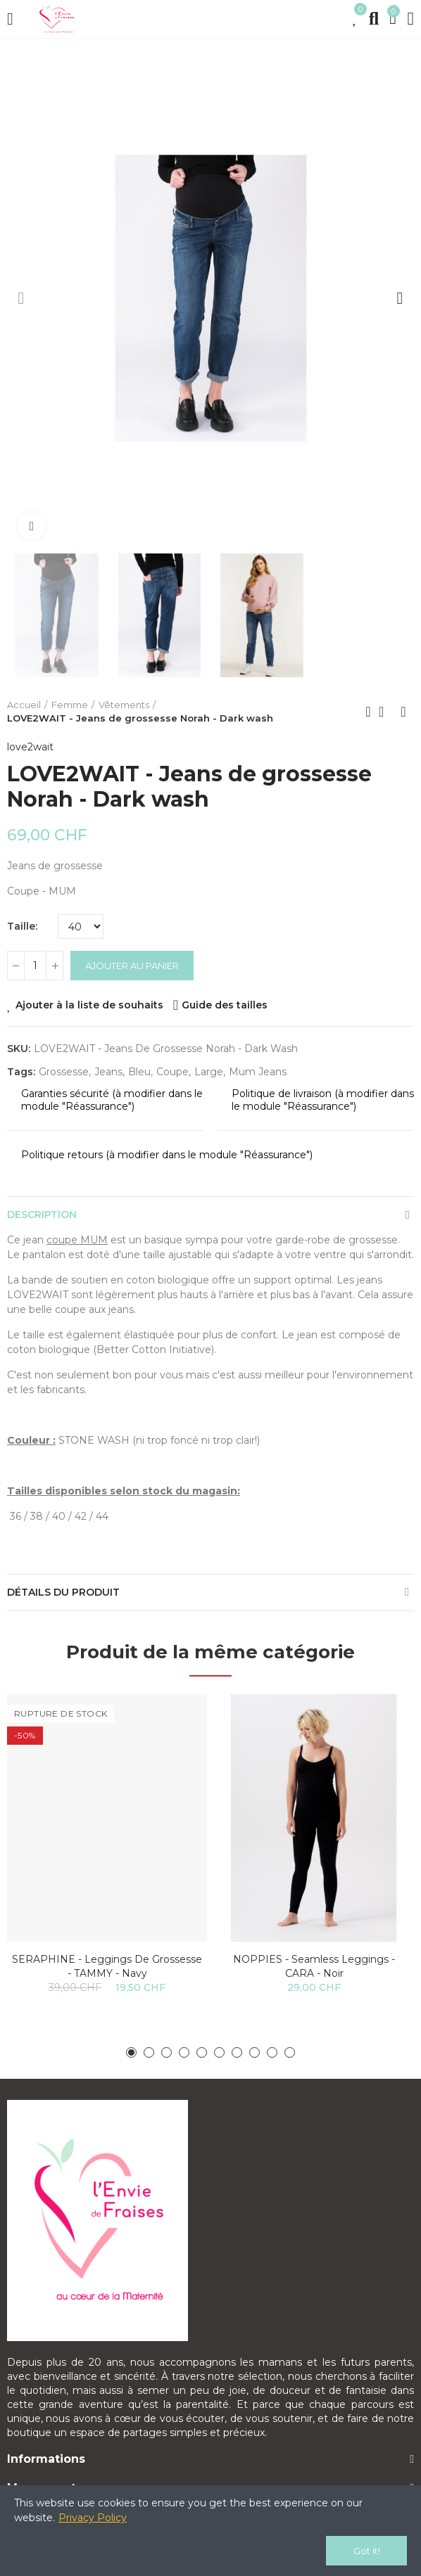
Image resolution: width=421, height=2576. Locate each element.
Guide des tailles (225, 1005)
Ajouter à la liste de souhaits (89, 1005)
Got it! (366, 2550)
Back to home (386, 712)
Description (42, 1214)
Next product (403, 712)
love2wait (30, 747)
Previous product (368, 712)
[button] (21, 298)
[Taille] (80, 926)
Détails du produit (63, 1592)
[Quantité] (35, 965)
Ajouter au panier (132, 965)
